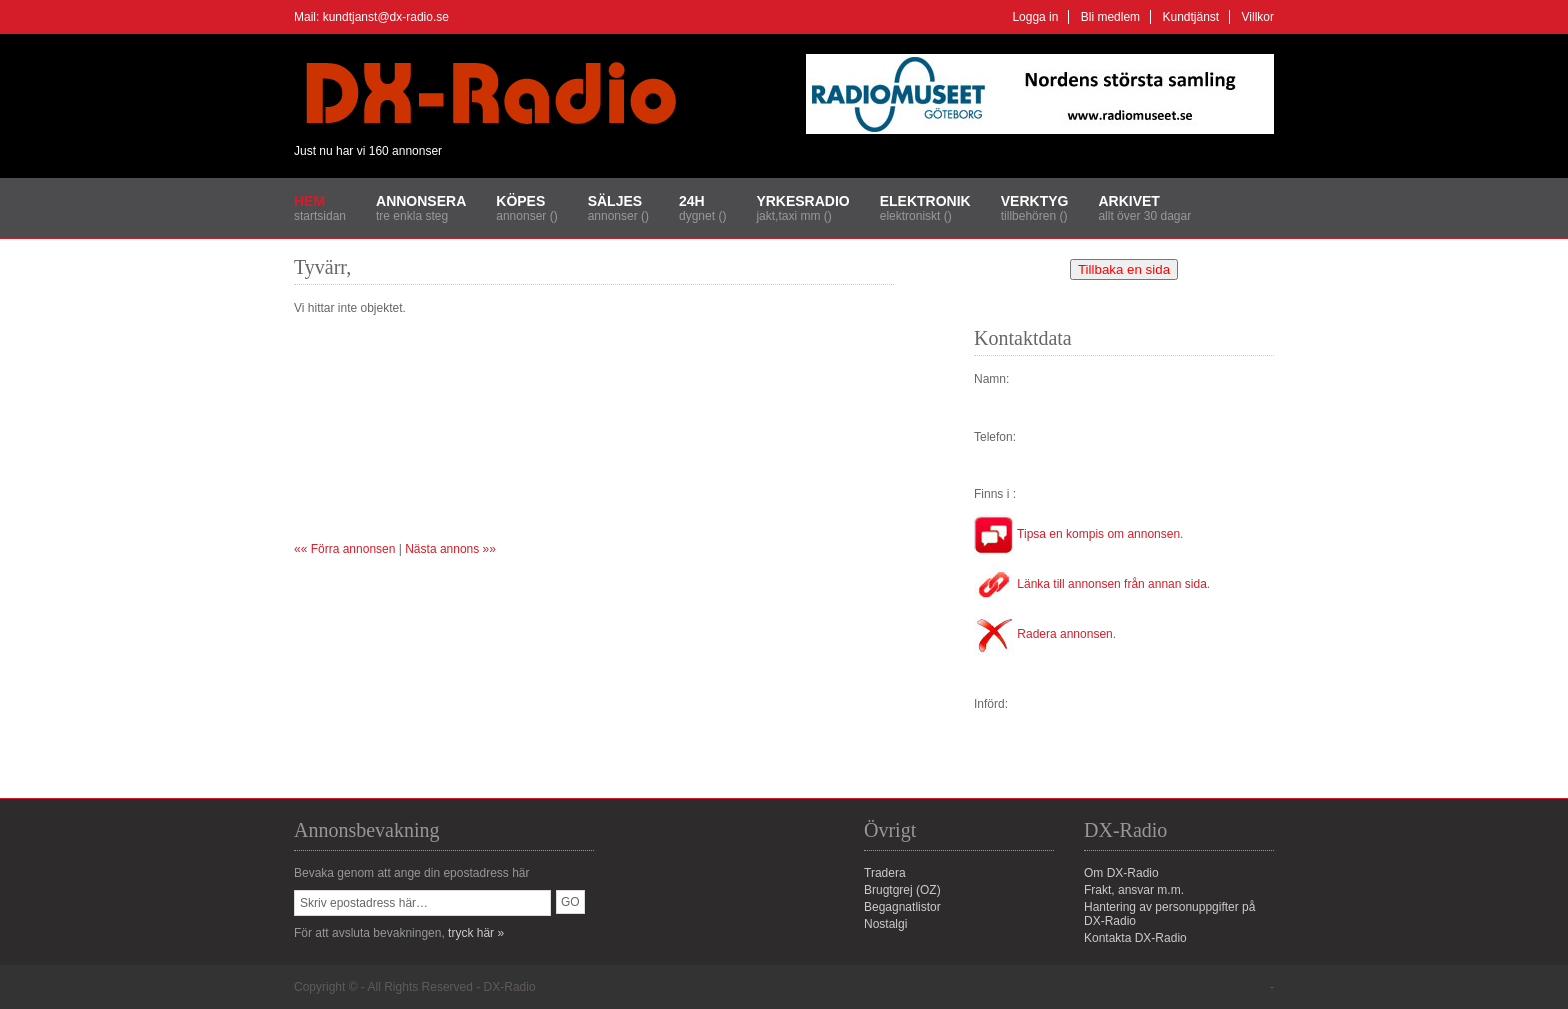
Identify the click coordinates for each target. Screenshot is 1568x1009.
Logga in (1035, 17)
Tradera (885, 873)
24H (692, 201)
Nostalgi (885, 924)
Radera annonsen (1043, 634)
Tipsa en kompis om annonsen (1077, 534)
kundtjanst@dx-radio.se (386, 17)
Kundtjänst (1190, 17)
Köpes (520, 201)
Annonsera (421, 201)
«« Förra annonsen (344, 549)
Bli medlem (1110, 17)
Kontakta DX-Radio (1135, 938)
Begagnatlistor (902, 907)
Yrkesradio (802, 201)
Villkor (1258, 17)
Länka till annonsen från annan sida (1090, 584)
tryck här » (476, 933)
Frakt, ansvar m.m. (1134, 890)
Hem (309, 201)
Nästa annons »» (450, 549)
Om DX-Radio (1121, 873)
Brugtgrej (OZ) (902, 890)
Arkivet (1128, 201)
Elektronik (925, 201)
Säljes (615, 201)
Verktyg (1035, 201)
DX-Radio (510, 987)
